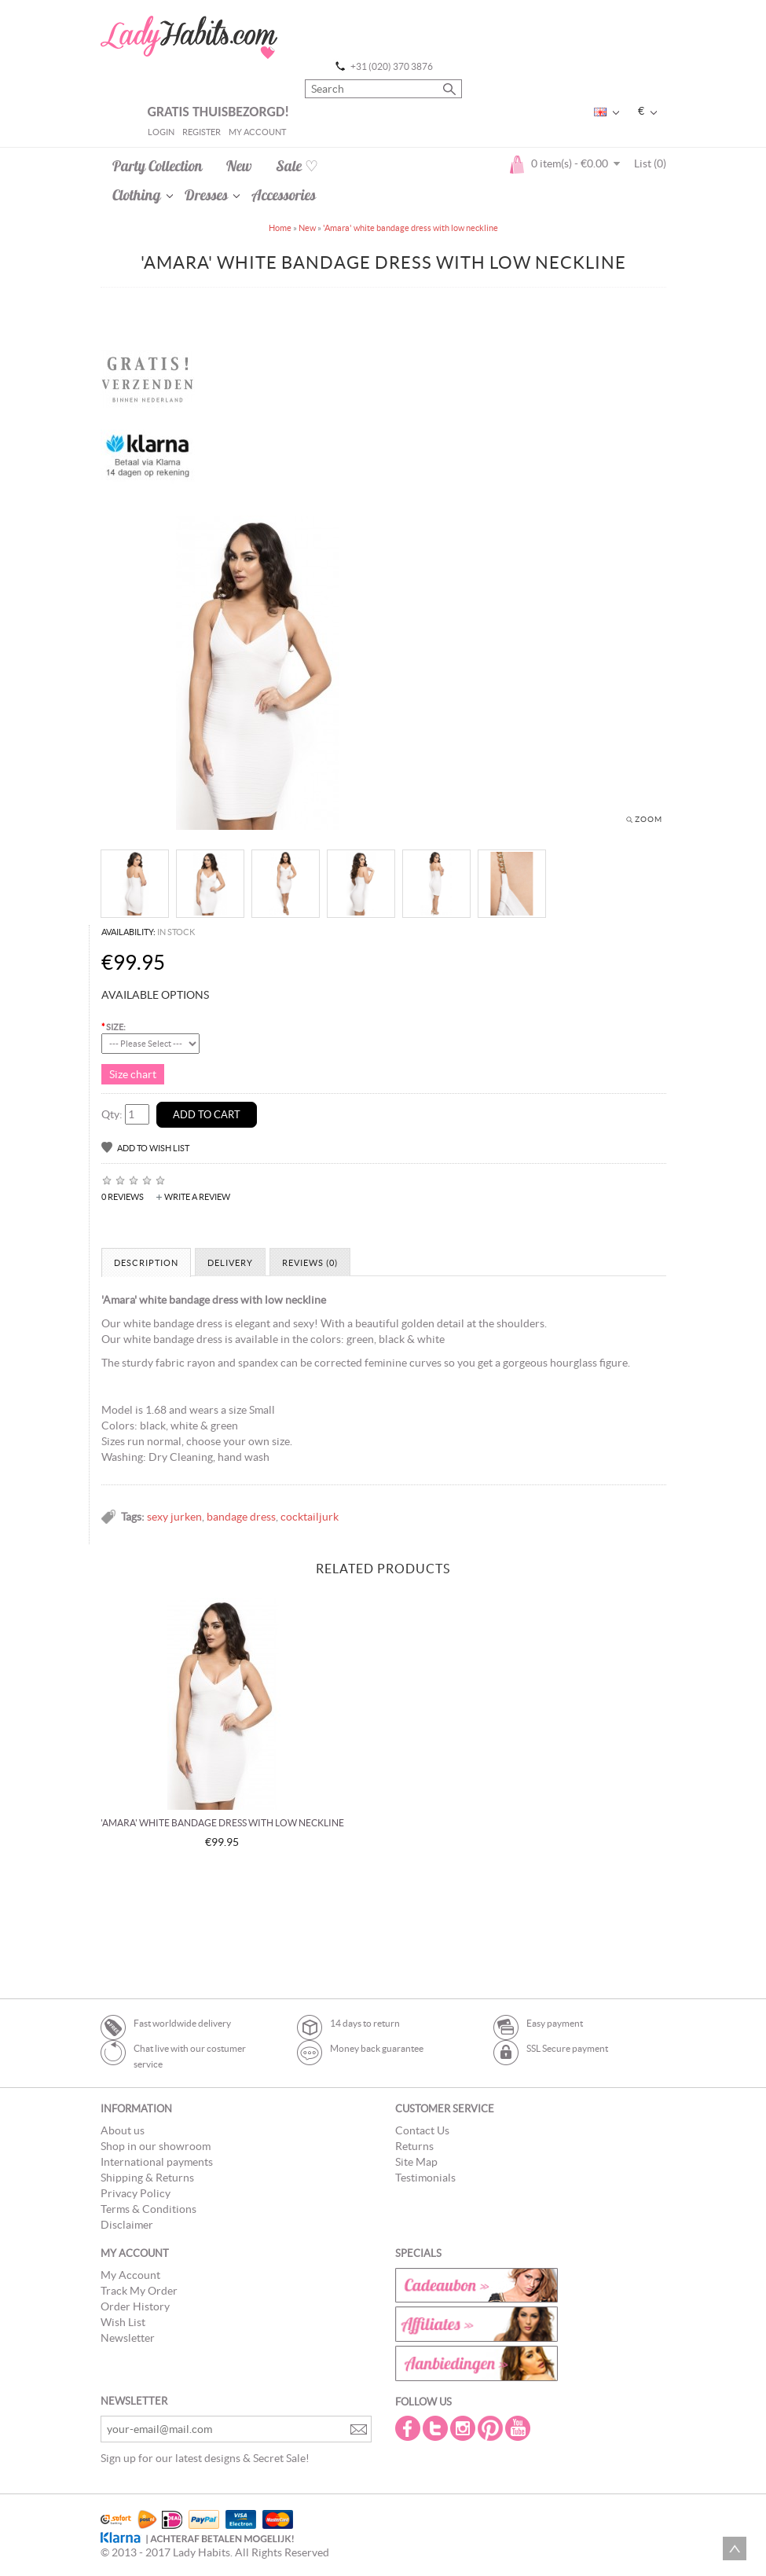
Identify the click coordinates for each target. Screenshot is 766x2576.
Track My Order (139, 2290)
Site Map (416, 2162)
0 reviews (122, 1197)
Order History (135, 2306)
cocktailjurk (309, 1516)
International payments (157, 2162)
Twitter (437, 2428)
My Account (257, 132)
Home (280, 228)
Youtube (519, 2428)
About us (123, 2130)
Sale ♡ (297, 165)
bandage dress (241, 1516)
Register (201, 132)
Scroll (734, 2548)
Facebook (409, 2428)
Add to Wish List (153, 1148)
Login (161, 132)
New (239, 165)
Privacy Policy (135, 2193)
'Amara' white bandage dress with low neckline (410, 228)
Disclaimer (127, 2224)
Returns (414, 2146)
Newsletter (128, 2338)
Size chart (132, 1074)
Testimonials (425, 2177)
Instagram (464, 2428)
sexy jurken (174, 1516)
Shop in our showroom (156, 2146)
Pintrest (492, 2428)
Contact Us (422, 2130)
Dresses (206, 194)
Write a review (197, 1197)
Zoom (648, 819)
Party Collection (157, 165)
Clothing (136, 194)
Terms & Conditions (148, 2209)
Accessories (283, 194)
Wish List (123, 2322)
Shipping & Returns (147, 2177)
